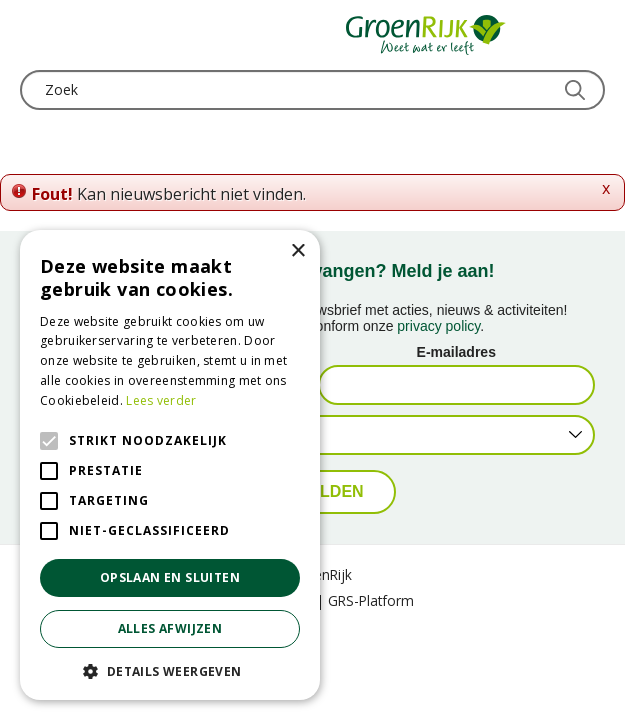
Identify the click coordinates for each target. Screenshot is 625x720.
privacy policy (438, 326)
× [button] (297, 251)
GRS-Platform (371, 600)
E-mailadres (456, 352)
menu (35, 35)
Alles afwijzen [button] (170, 628)
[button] (170, 670)
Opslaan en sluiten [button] (170, 577)
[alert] (170, 465)
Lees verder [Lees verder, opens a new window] (161, 400)
